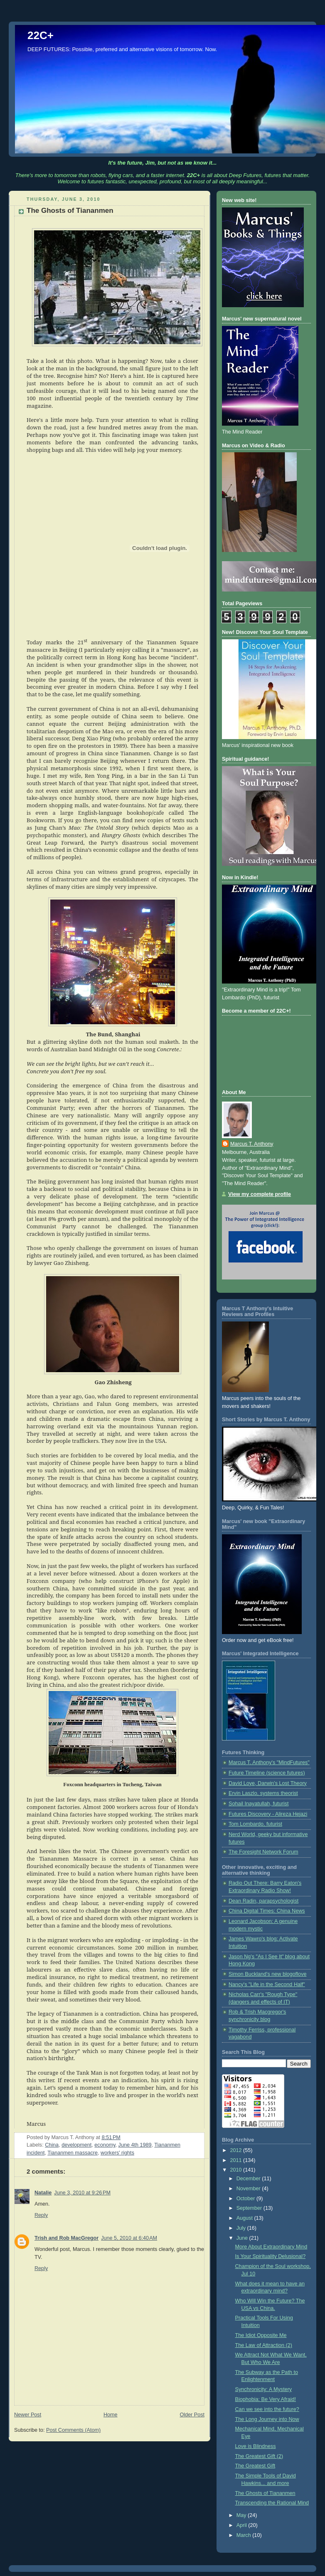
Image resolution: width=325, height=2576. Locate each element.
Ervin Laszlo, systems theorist (263, 1793)
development (76, 2145)
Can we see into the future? (267, 2409)
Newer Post (27, 2415)
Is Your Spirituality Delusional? (270, 2256)
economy (104, 2145)
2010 (237, 2170)
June (242, 2238)
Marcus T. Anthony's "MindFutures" (269, 1762)
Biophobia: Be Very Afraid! (265, 2399)
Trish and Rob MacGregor (66, 2238)
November (249, 2188)
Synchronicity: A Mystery (263, 2389)
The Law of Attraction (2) (263, 2345)
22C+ (40, 35)
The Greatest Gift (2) (259, 2456)
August (245, 2218)
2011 (237, 2160)
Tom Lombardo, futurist (255, 1824)
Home (110, 2415)
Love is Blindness (255, 2446)
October (246, 2198)
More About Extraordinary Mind (271, 2247)
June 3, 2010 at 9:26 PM (82, 2193)
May (242, 2515)
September (249, 2208)
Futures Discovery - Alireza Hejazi (268, 1814)
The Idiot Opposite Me (261, 2335)
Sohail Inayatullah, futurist (258, 1804)
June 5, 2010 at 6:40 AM (129, 2238)
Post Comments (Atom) (73, 2430)
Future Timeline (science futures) (267, 1773)
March (244, 2535)
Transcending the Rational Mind (272, 2503)
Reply (41, 2215)
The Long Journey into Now (267, 2419)
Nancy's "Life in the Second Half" (267, 1984)
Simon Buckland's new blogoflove (267, 1974)
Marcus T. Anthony (251, 1144)
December (249, 2179)
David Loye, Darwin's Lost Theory (268, 1783)
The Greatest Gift (255, 2466)
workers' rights (117, 2153)
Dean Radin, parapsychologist (263, 1901)
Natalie (43, 2193)
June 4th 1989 (135, 2145)
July (241, 2228)
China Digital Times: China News (267, 1911)
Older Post (192, 2415)
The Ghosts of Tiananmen (265, 2493)
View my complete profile (259, 1194)
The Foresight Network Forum (263, 1852)
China (52, 2145)
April (242, 2525)
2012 (237, 2150)
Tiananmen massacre (72, 2153)
